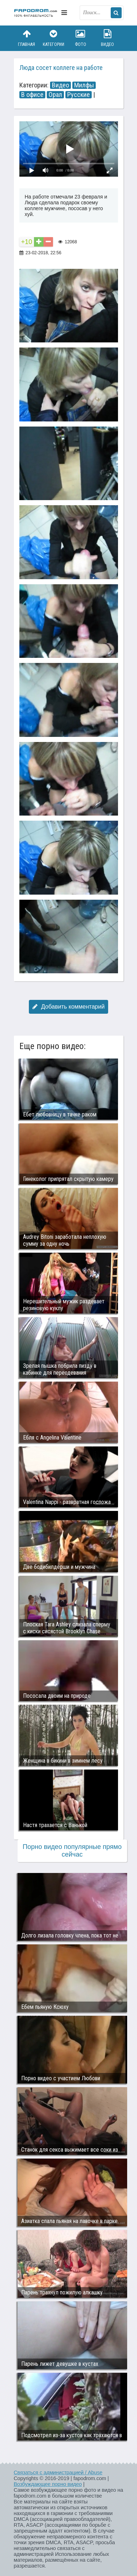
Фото (80, 38)
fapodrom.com (36, 12)
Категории (53, 38)
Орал (55, 94)
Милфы (84, 85)
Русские (78, 94)
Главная (26, 38)
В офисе (32, 94)
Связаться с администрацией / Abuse (58, 2472)
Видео (107, 38)
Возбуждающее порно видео (48, 2484)
